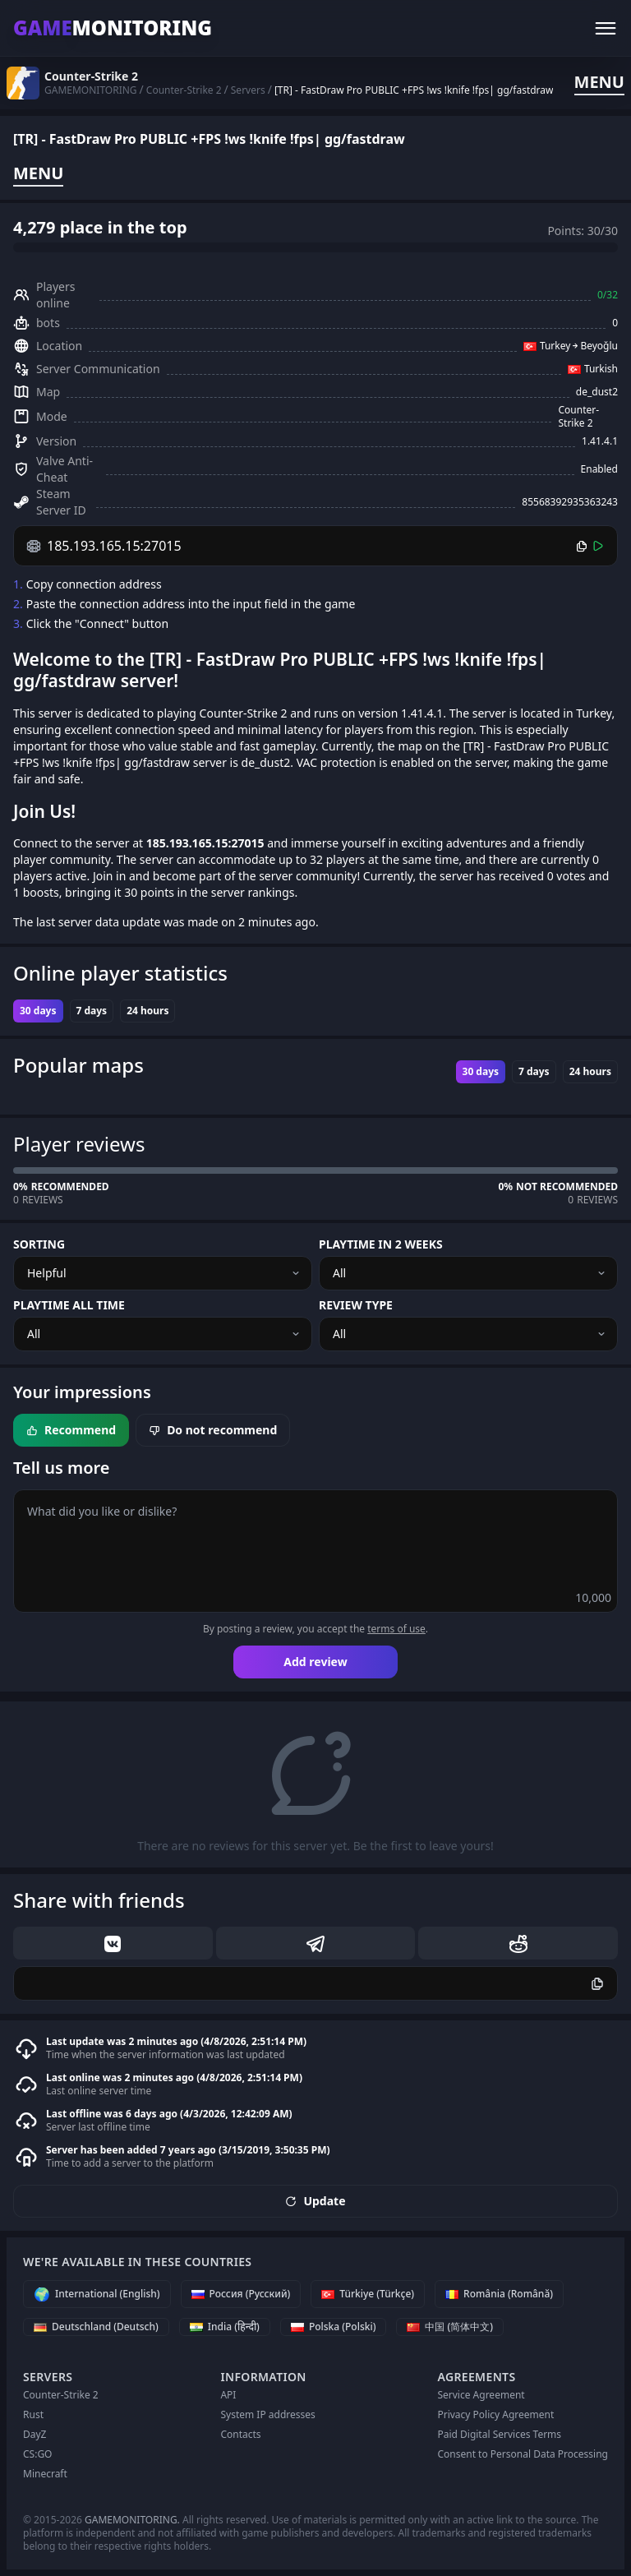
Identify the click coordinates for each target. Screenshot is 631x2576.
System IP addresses (267, 2414)
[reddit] (518, 1943)
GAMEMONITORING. (132, 2520)
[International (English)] (97, 2294)
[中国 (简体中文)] (450, 2327)
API (228, 2395)
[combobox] (162, 1273)
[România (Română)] (499, 2294)
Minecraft (45, 2474)
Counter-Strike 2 (61, 2395)
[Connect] (598, 546)
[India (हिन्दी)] (224, 2327)
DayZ (34, 2434)
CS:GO (38, 2454)
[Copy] (581, 546)
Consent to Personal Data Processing (522, 2454)
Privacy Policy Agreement (495, 2414)
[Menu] (605, 28)
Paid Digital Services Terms (499, 2434)
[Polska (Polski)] (333, 2327)
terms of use (396, 1629)
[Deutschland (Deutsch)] (96, 2327)
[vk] (113, 1943)
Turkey (555, 346)
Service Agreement (480, 2395)
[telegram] (316, 1943)
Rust (33, 2414)
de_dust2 (597, 392)
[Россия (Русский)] (241, 2294)
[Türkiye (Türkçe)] (368, 2294)
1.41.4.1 (600, 441)
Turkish (601, 369)
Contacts (240, 2434)
